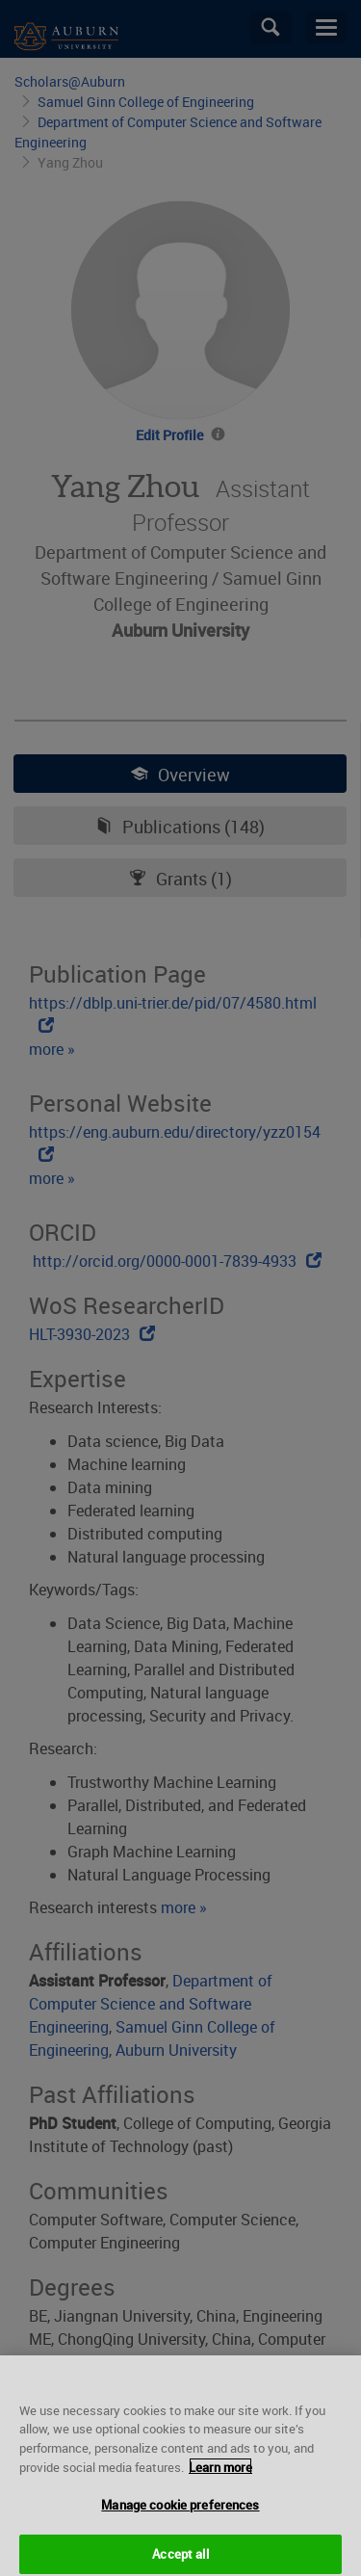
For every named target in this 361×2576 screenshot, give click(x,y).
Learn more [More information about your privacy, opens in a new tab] (220, 2475)
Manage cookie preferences (180, 2513)
